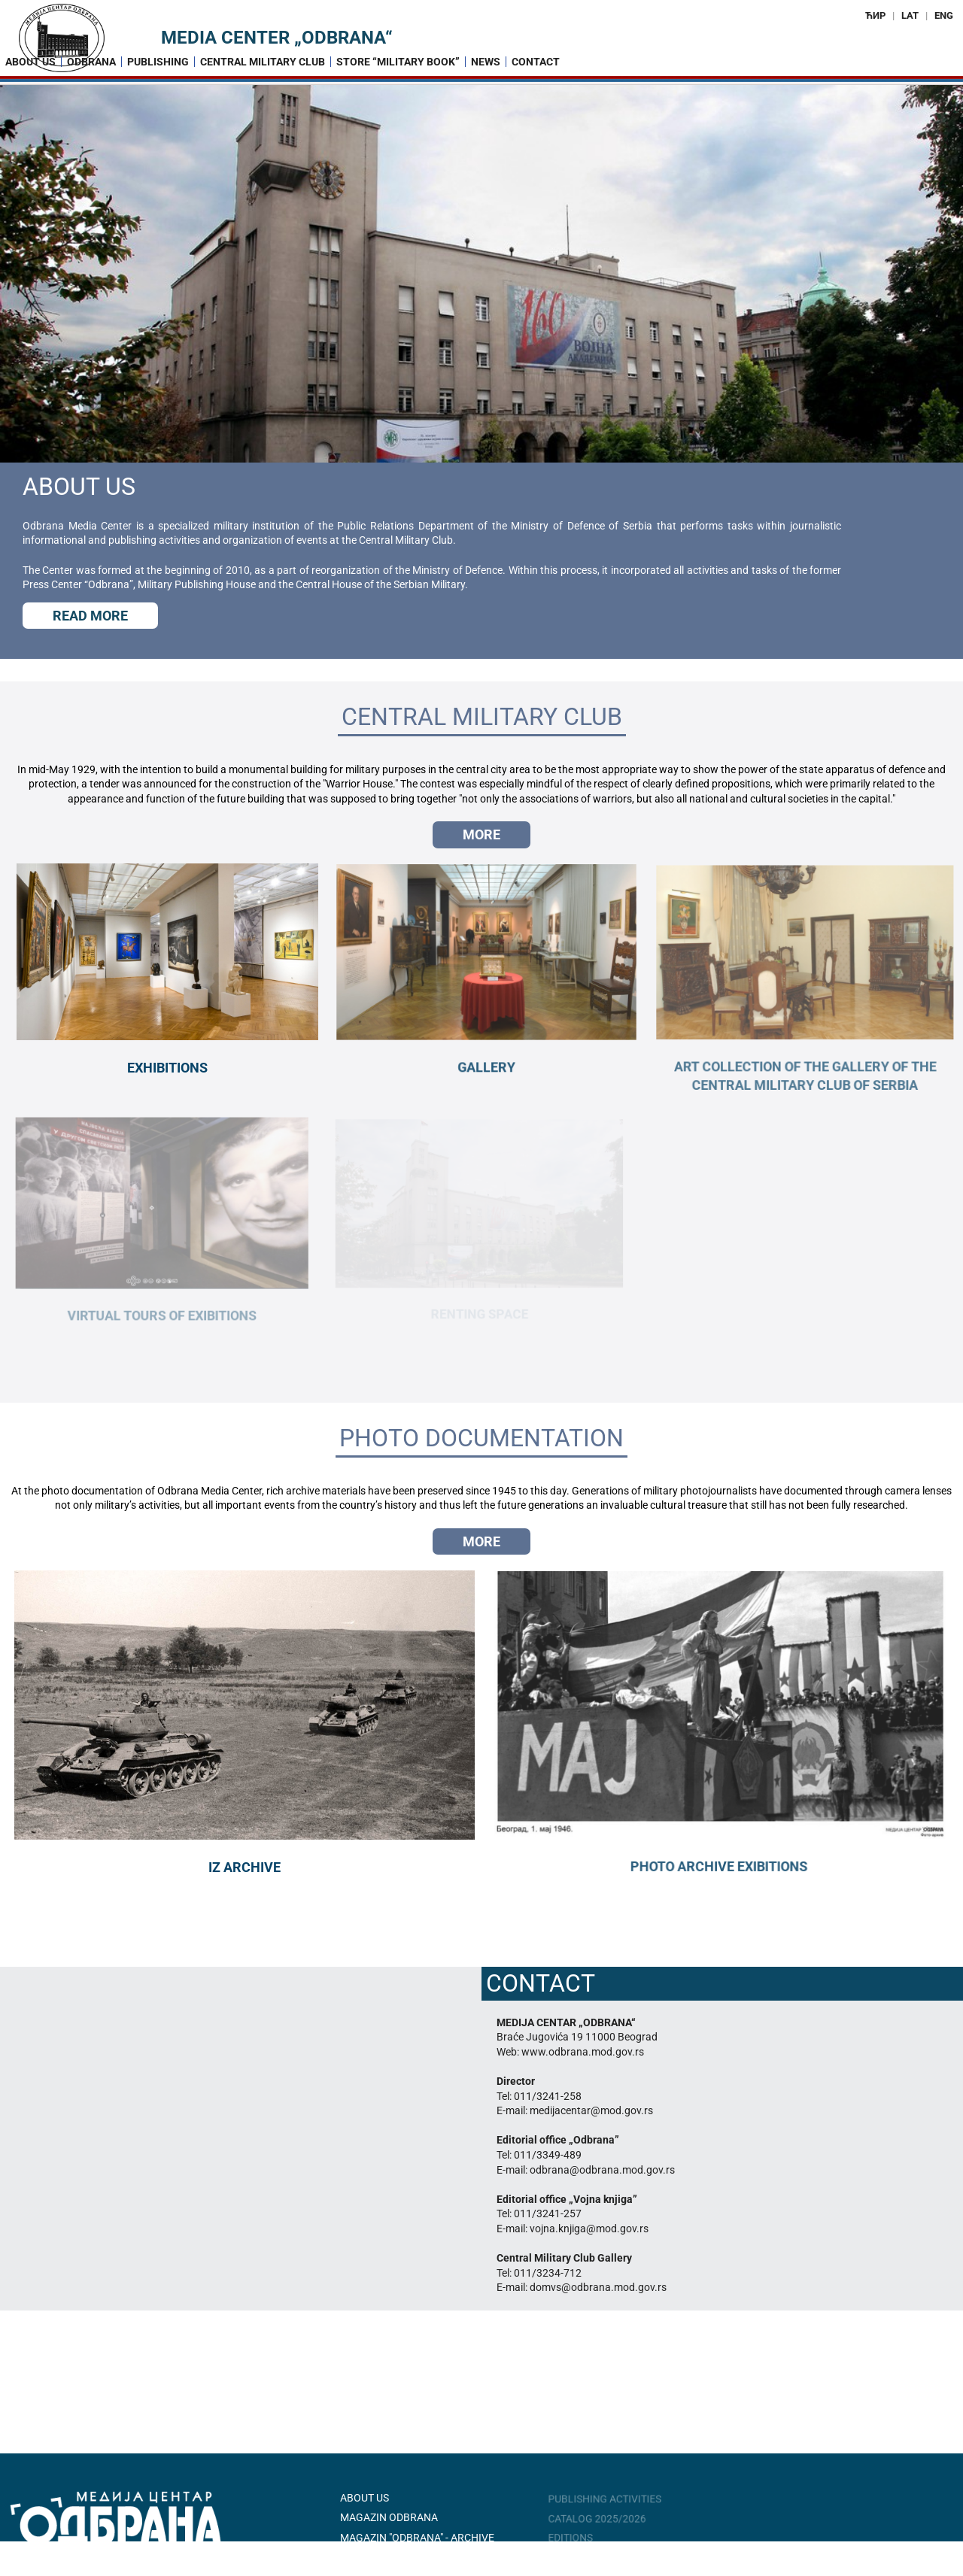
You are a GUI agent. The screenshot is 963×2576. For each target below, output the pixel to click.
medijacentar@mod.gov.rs (591, 2110)
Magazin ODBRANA (389, 2517)
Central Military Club (262, 61)
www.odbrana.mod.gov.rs (582, 2052)
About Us (364, 2498)
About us (30, 61)
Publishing (158, 61)
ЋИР (875, 15)
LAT (910, 15)
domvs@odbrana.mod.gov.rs (598, 2287)
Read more (90, 616)
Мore (481, 834)
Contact (536, 61)
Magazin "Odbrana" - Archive (417, 2538)
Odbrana (91, 61)
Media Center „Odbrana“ (277, 37)
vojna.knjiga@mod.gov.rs (589, 2229)
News (485, 61)
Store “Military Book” (398, 61)
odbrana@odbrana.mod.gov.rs (602, 2170)
